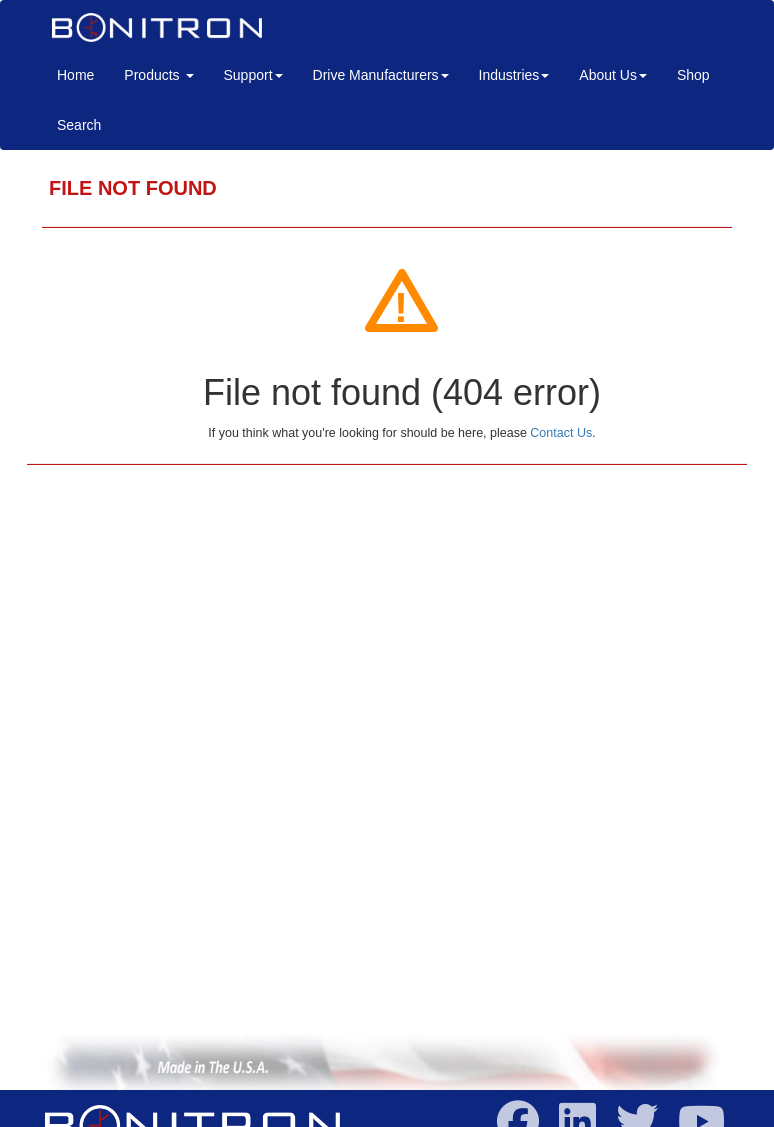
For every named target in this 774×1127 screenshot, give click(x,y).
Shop (693, 75)
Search (79, 125)
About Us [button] (613, 75)
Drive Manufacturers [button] (381, 75)
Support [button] (253, 75)
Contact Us (561, 433)
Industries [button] (514, 75)
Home (83, 73)
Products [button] (158, 75)
